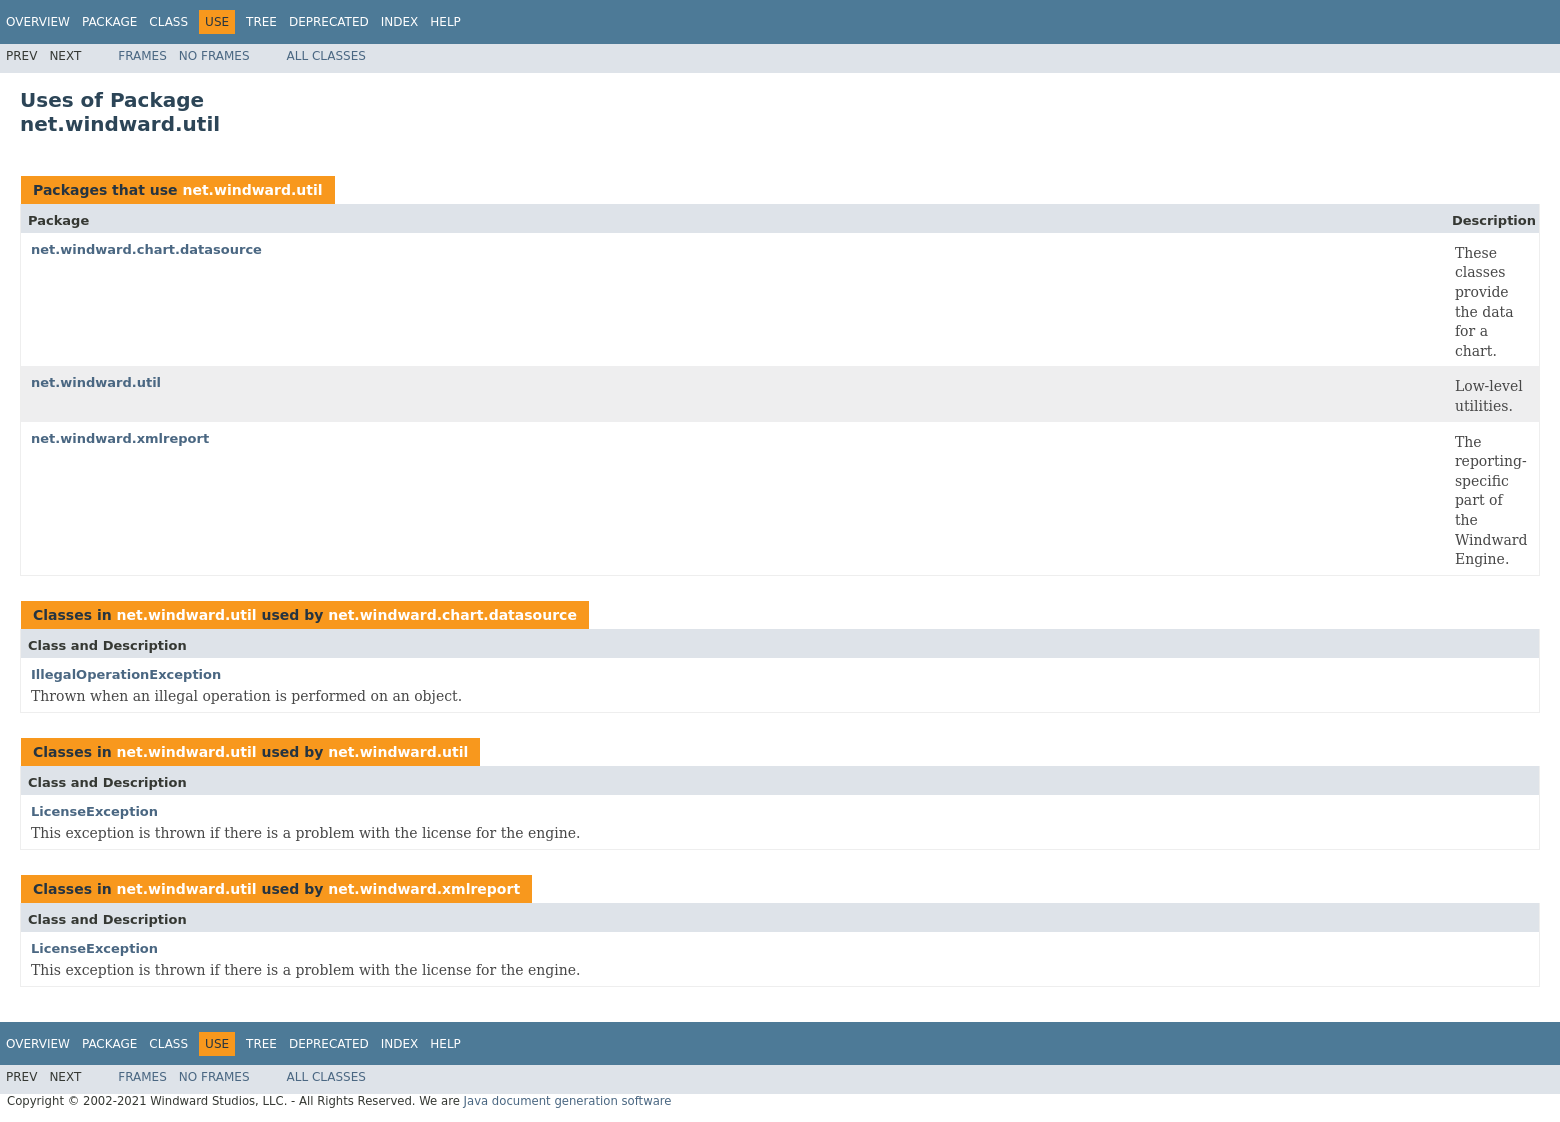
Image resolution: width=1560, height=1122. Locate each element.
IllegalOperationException (126, 674)
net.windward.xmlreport (120, 438)
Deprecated (329, 22)
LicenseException (94, 811)
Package (109, 22)
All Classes (326, 56)
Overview (38, 22)
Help (445, 22)
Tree (261, 22)
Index (400, 22)
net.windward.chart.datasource (146, 249)
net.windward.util (252, 190)
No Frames (214, 56)
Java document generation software (568, 1101)
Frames (142, 56)
